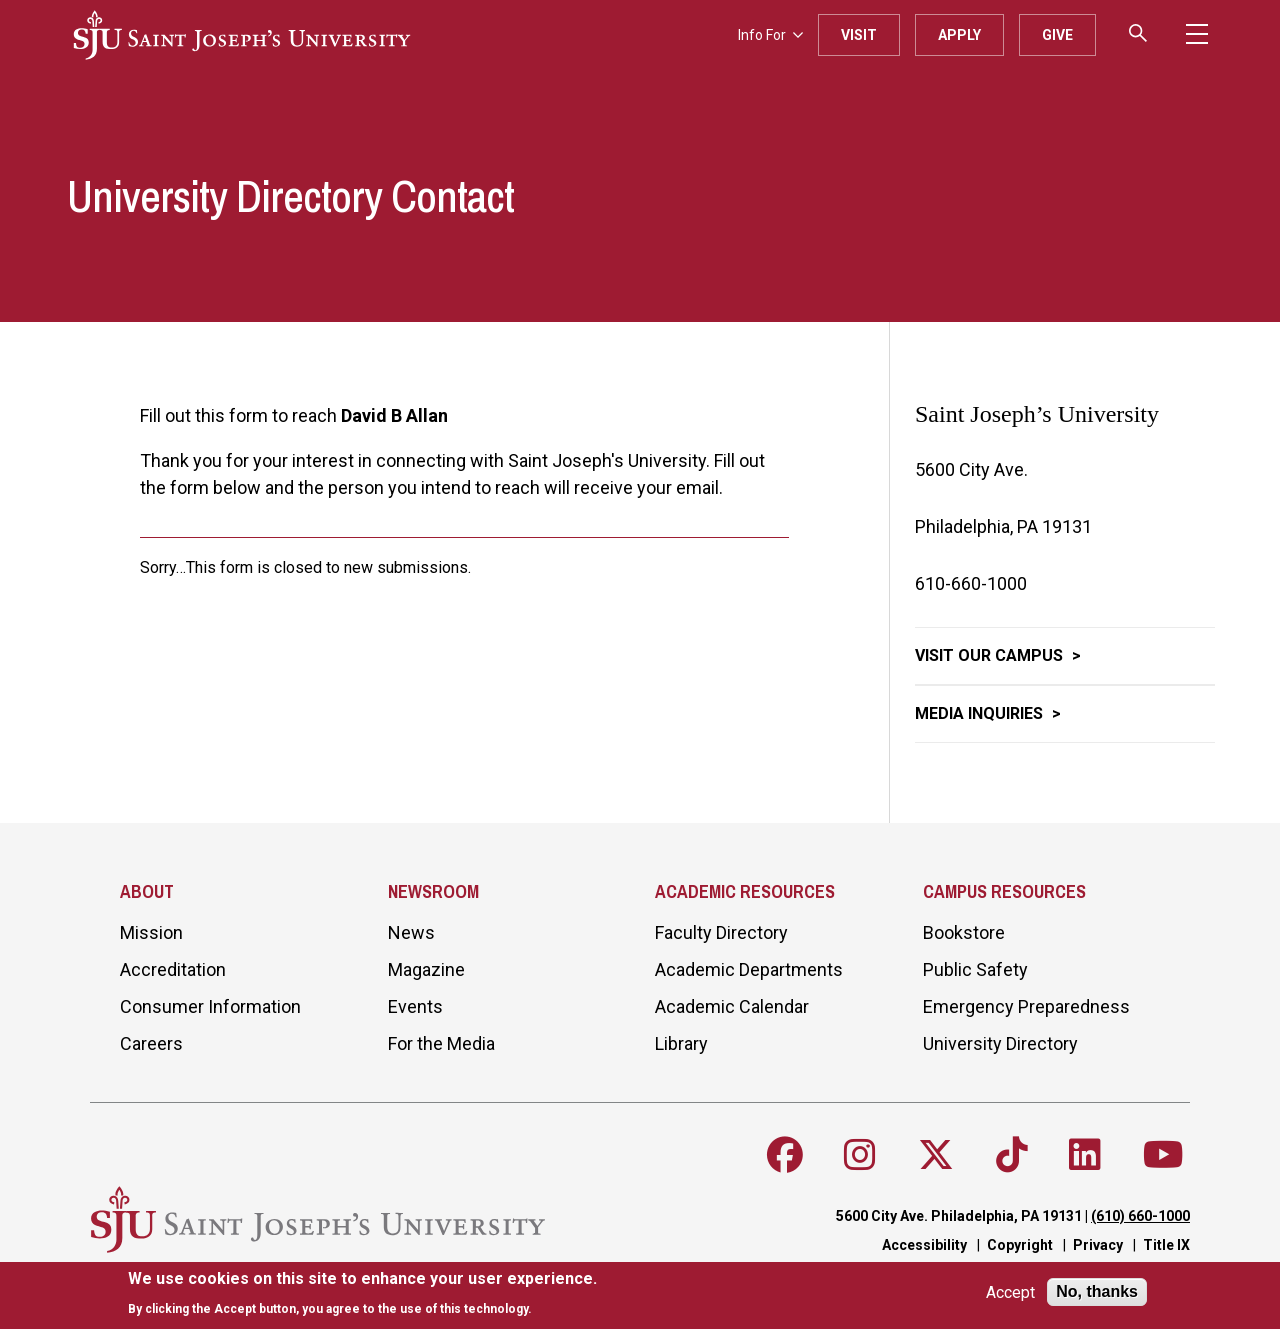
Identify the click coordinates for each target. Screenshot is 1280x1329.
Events (415, 1006)
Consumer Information (210, 1006)
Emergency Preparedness (1026, 1006)
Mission (151, 932)
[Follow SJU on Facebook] (785, 1155)
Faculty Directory (721, 932)
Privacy (1098, 1245)
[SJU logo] (242, 35)
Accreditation (173, 969)
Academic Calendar (732, 1006)
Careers (151, 1043)
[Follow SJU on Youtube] (1163, 1155)
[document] (362, 1293)
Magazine (426, 969)
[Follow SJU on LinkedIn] (1085, 1155)
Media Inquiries (981, 713)
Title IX (1166, 1245)
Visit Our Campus (991, 655)
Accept (1010, 1292)
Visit (859, 35)
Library (681, 1043)
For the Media (441, 1043)
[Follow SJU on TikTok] (1012, 1155)
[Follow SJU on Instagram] (860, 1155)
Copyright (1020, 1245)
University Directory (1000, 1043)
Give (1057, 35)
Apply (959, 35)
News (411, 932)
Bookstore (964, 932)
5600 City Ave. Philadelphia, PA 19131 (959, 1216)
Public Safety (975, 969)
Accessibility (924, 1245)
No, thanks (1097, 1291)
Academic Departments (749, 969)
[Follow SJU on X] (936, 1155)
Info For (770, 35)
